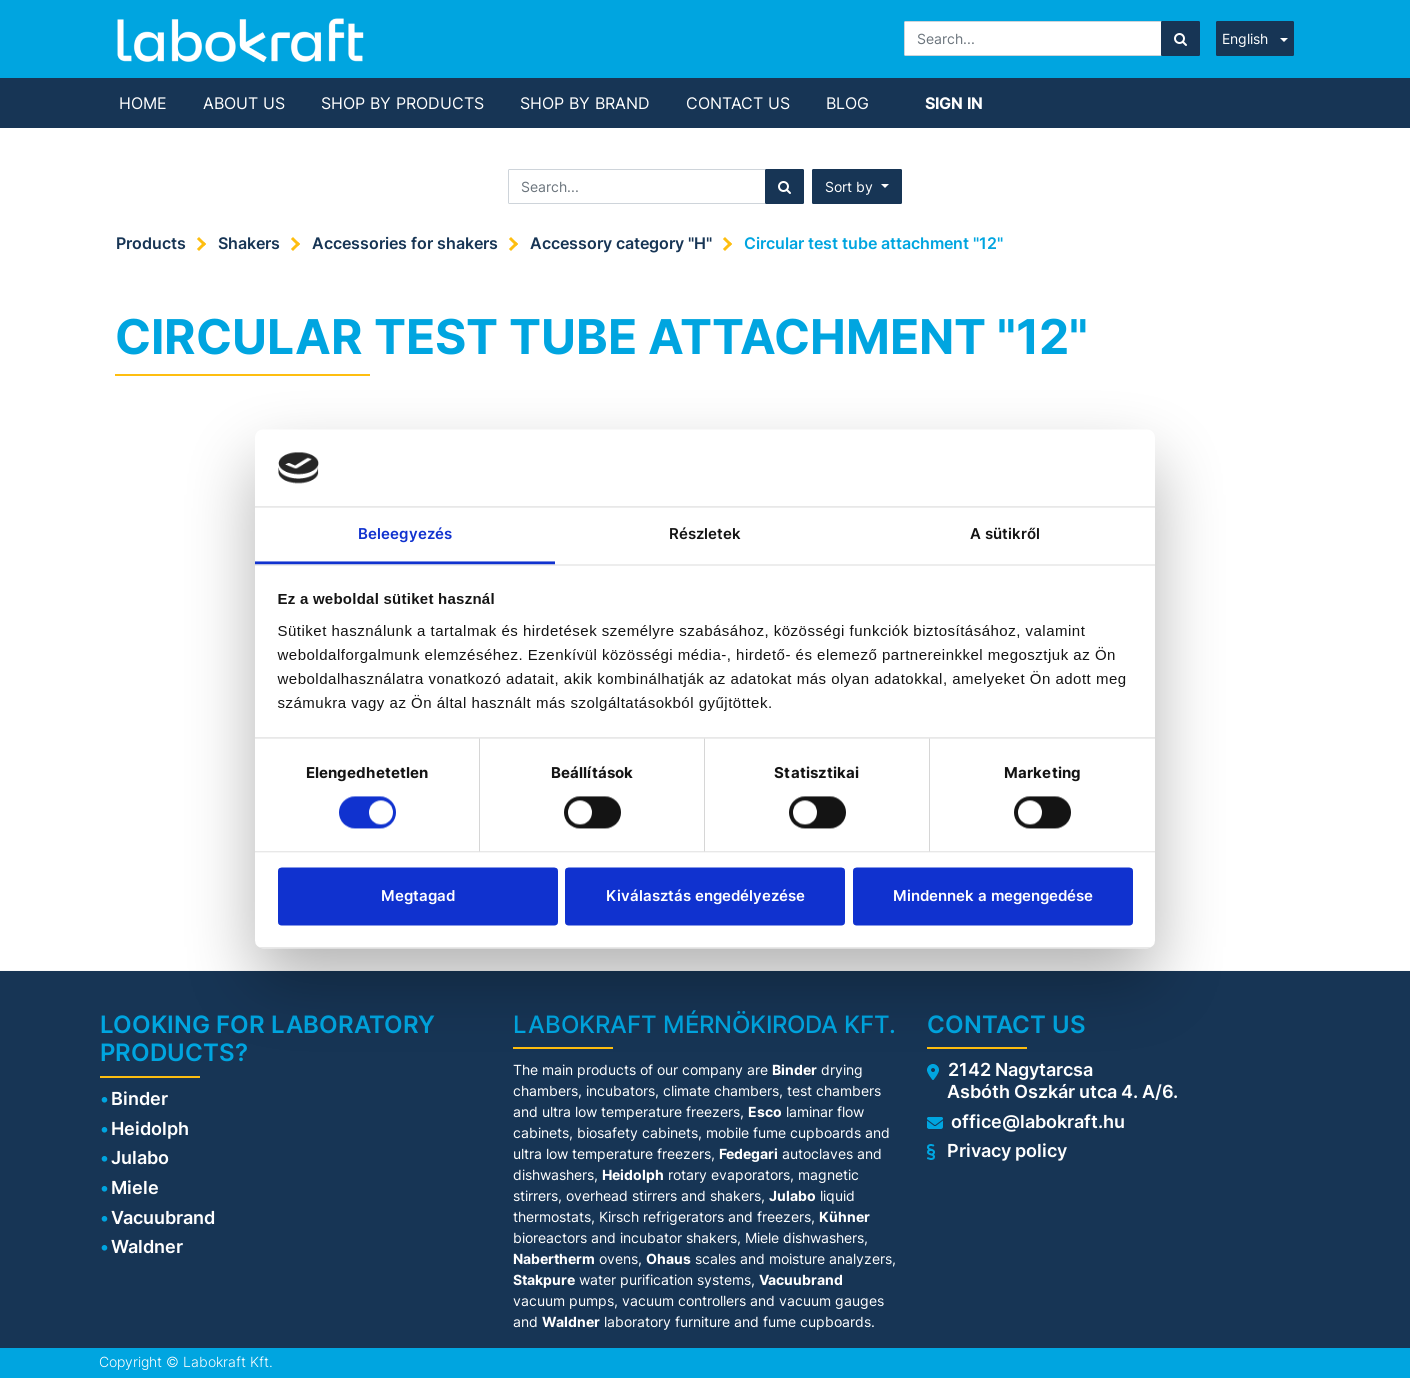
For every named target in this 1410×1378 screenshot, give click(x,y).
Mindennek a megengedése (993, 895)
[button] (857, 186)
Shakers (249, 243)
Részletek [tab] (705, 533)
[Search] (1180, 38)
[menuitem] (143, 103)
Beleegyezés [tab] (405, 533)
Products (151, 243)
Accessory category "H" (621, 243)
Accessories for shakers (405, 243)
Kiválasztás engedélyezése (705, 895)
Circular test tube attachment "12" (873, 243)
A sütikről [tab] (1005, 533)
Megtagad (418, 895)
